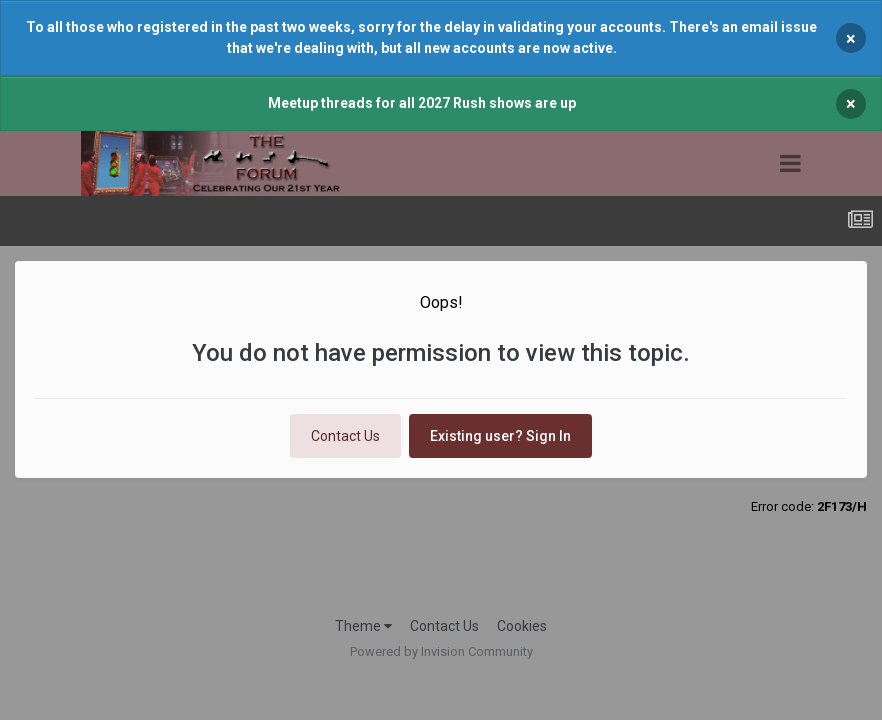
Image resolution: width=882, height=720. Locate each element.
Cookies (522, 626)
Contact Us (345, 436)
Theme (363, 626)
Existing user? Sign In (500, 436)
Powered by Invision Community (441, 651)
